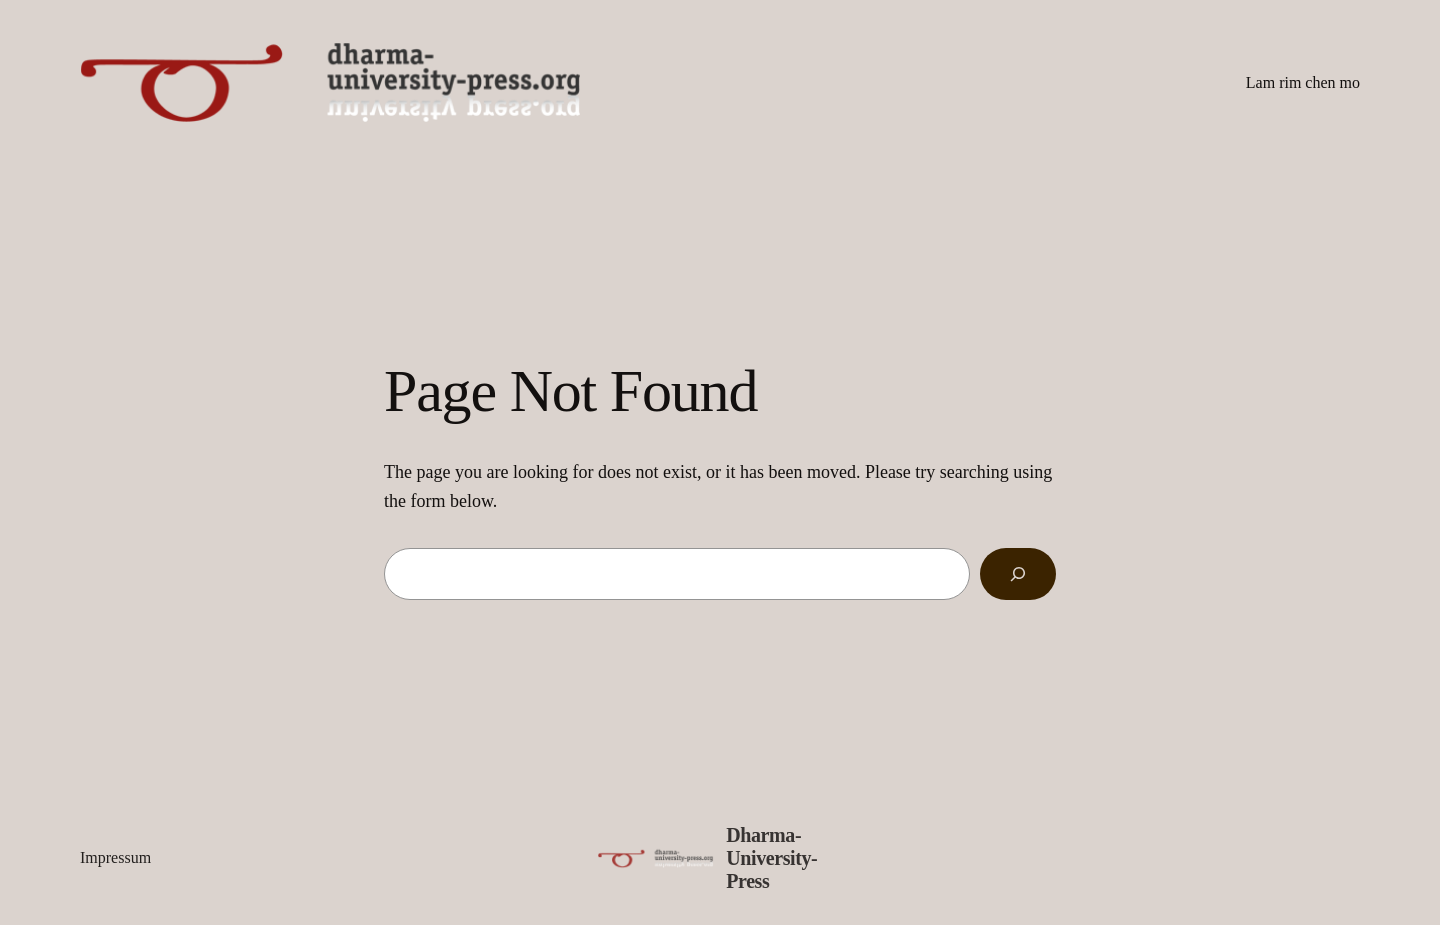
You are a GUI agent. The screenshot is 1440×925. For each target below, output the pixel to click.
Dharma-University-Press (771, 858)
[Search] (1018, 574)
